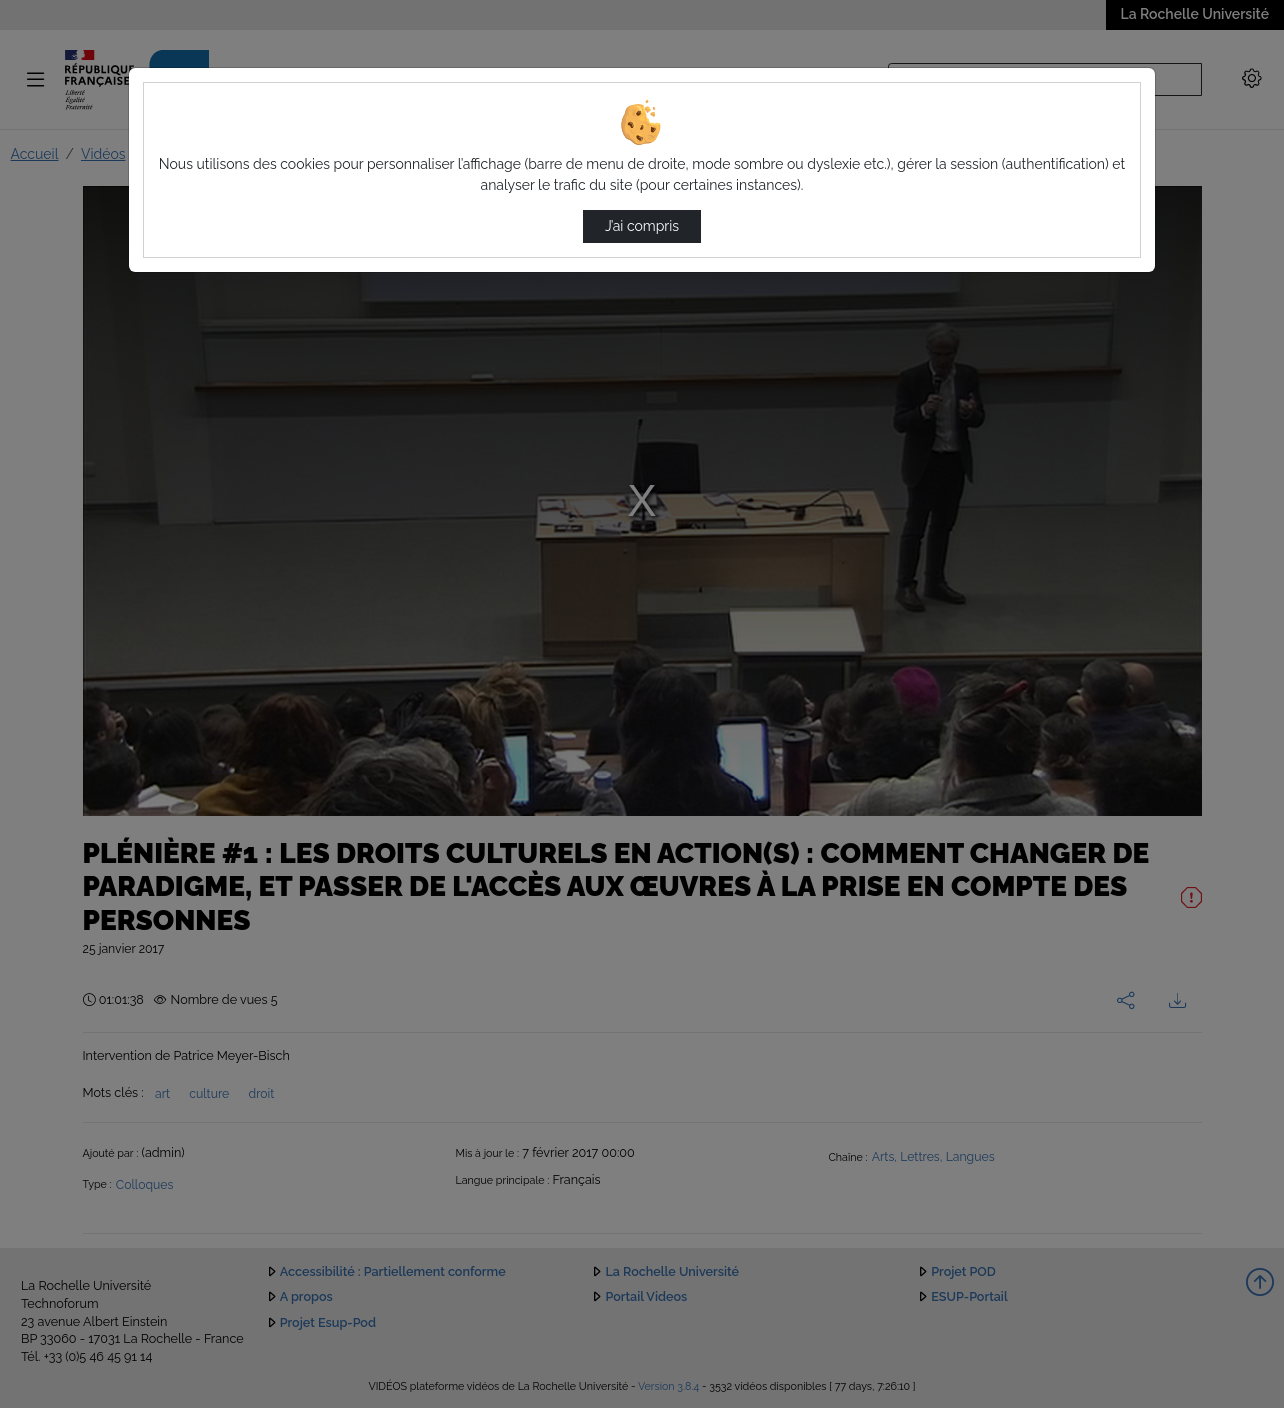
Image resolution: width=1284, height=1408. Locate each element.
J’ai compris (642, 226)
